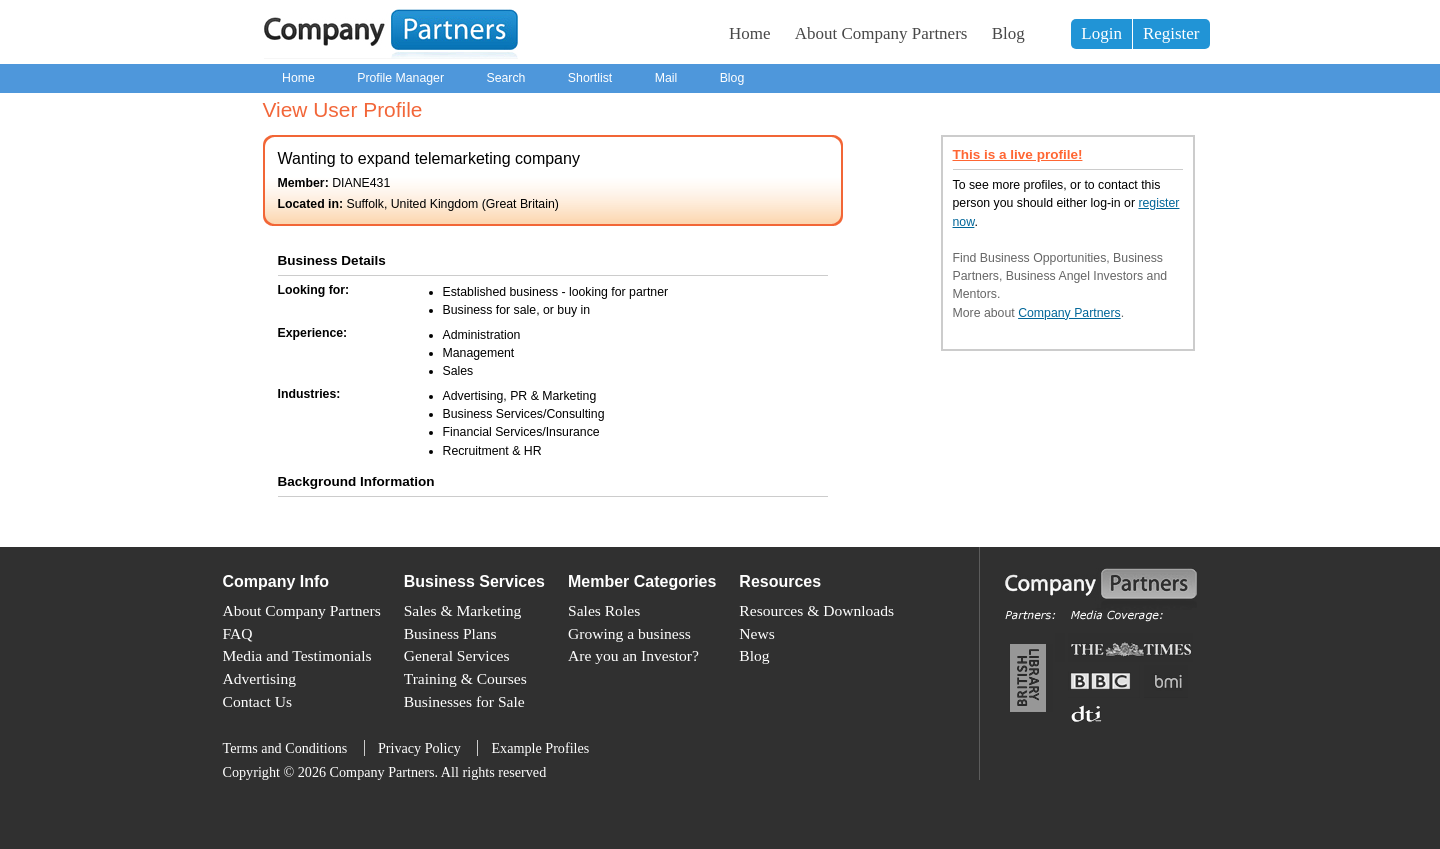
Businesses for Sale (464, 701)
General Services (457, 655)
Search (505, 78)
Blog (1008, 33)
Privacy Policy (419, 748)
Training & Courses (465, 678)
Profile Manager (400, 78)
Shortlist (590, 78)
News (756, 633)
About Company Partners (881, 33)
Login (1101, 33)
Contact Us (258, 701)
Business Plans (450, 633)
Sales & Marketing (463, 610)
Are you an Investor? (633, 655)
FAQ (238, 633)
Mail (666, 78)
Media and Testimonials (297, 655)
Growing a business (629, 633)
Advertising (259, 678)
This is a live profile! (1018, 154)
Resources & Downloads (816, 610)
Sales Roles (604, 610)
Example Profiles (540, 748)
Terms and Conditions (285, 748)
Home (750, 33)
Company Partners (1069, 313)
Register (1171, 33)
